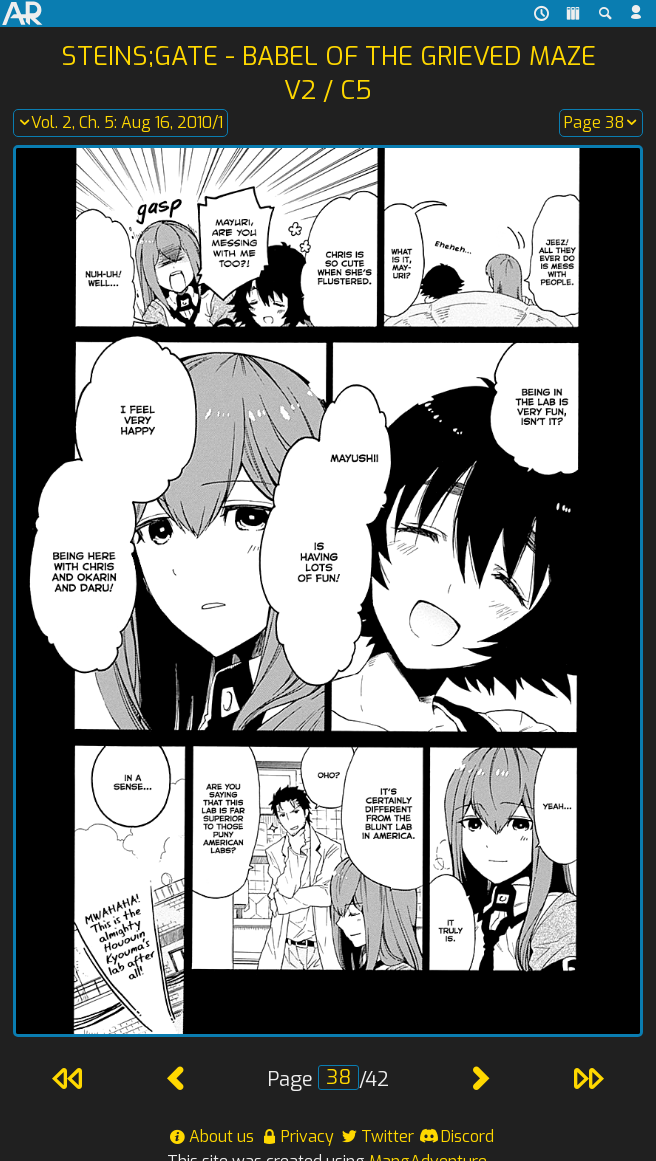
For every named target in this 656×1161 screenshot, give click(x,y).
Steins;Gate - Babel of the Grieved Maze (328, 56)
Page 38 (601, 123)
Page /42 (328, 1079)
